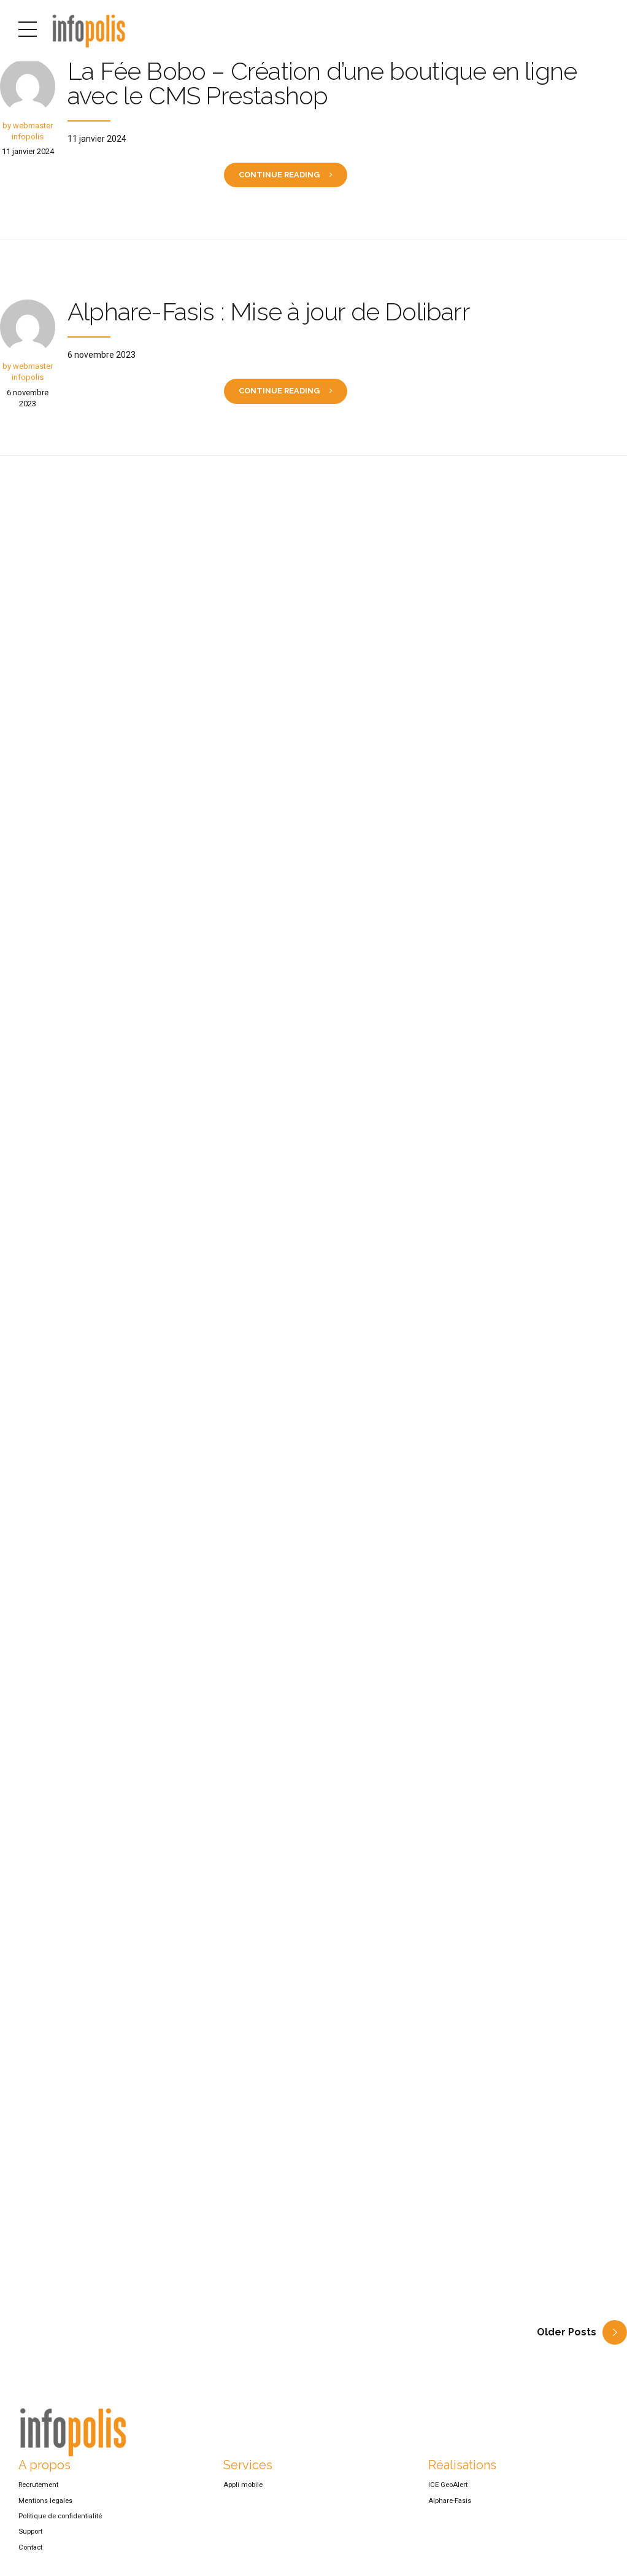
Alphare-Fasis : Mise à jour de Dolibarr (268, 312)
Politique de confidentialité (60, 2524)
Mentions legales (45, 2508)
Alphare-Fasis (449, 2508)
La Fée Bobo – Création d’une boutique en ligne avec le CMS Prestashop (322, 83)
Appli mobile (243, 2493)
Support (30, 2539)
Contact (30, 2555)
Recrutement (38, 2493)
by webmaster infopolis (27, 131)
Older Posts (566, 2340)
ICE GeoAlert (447, 2493)
